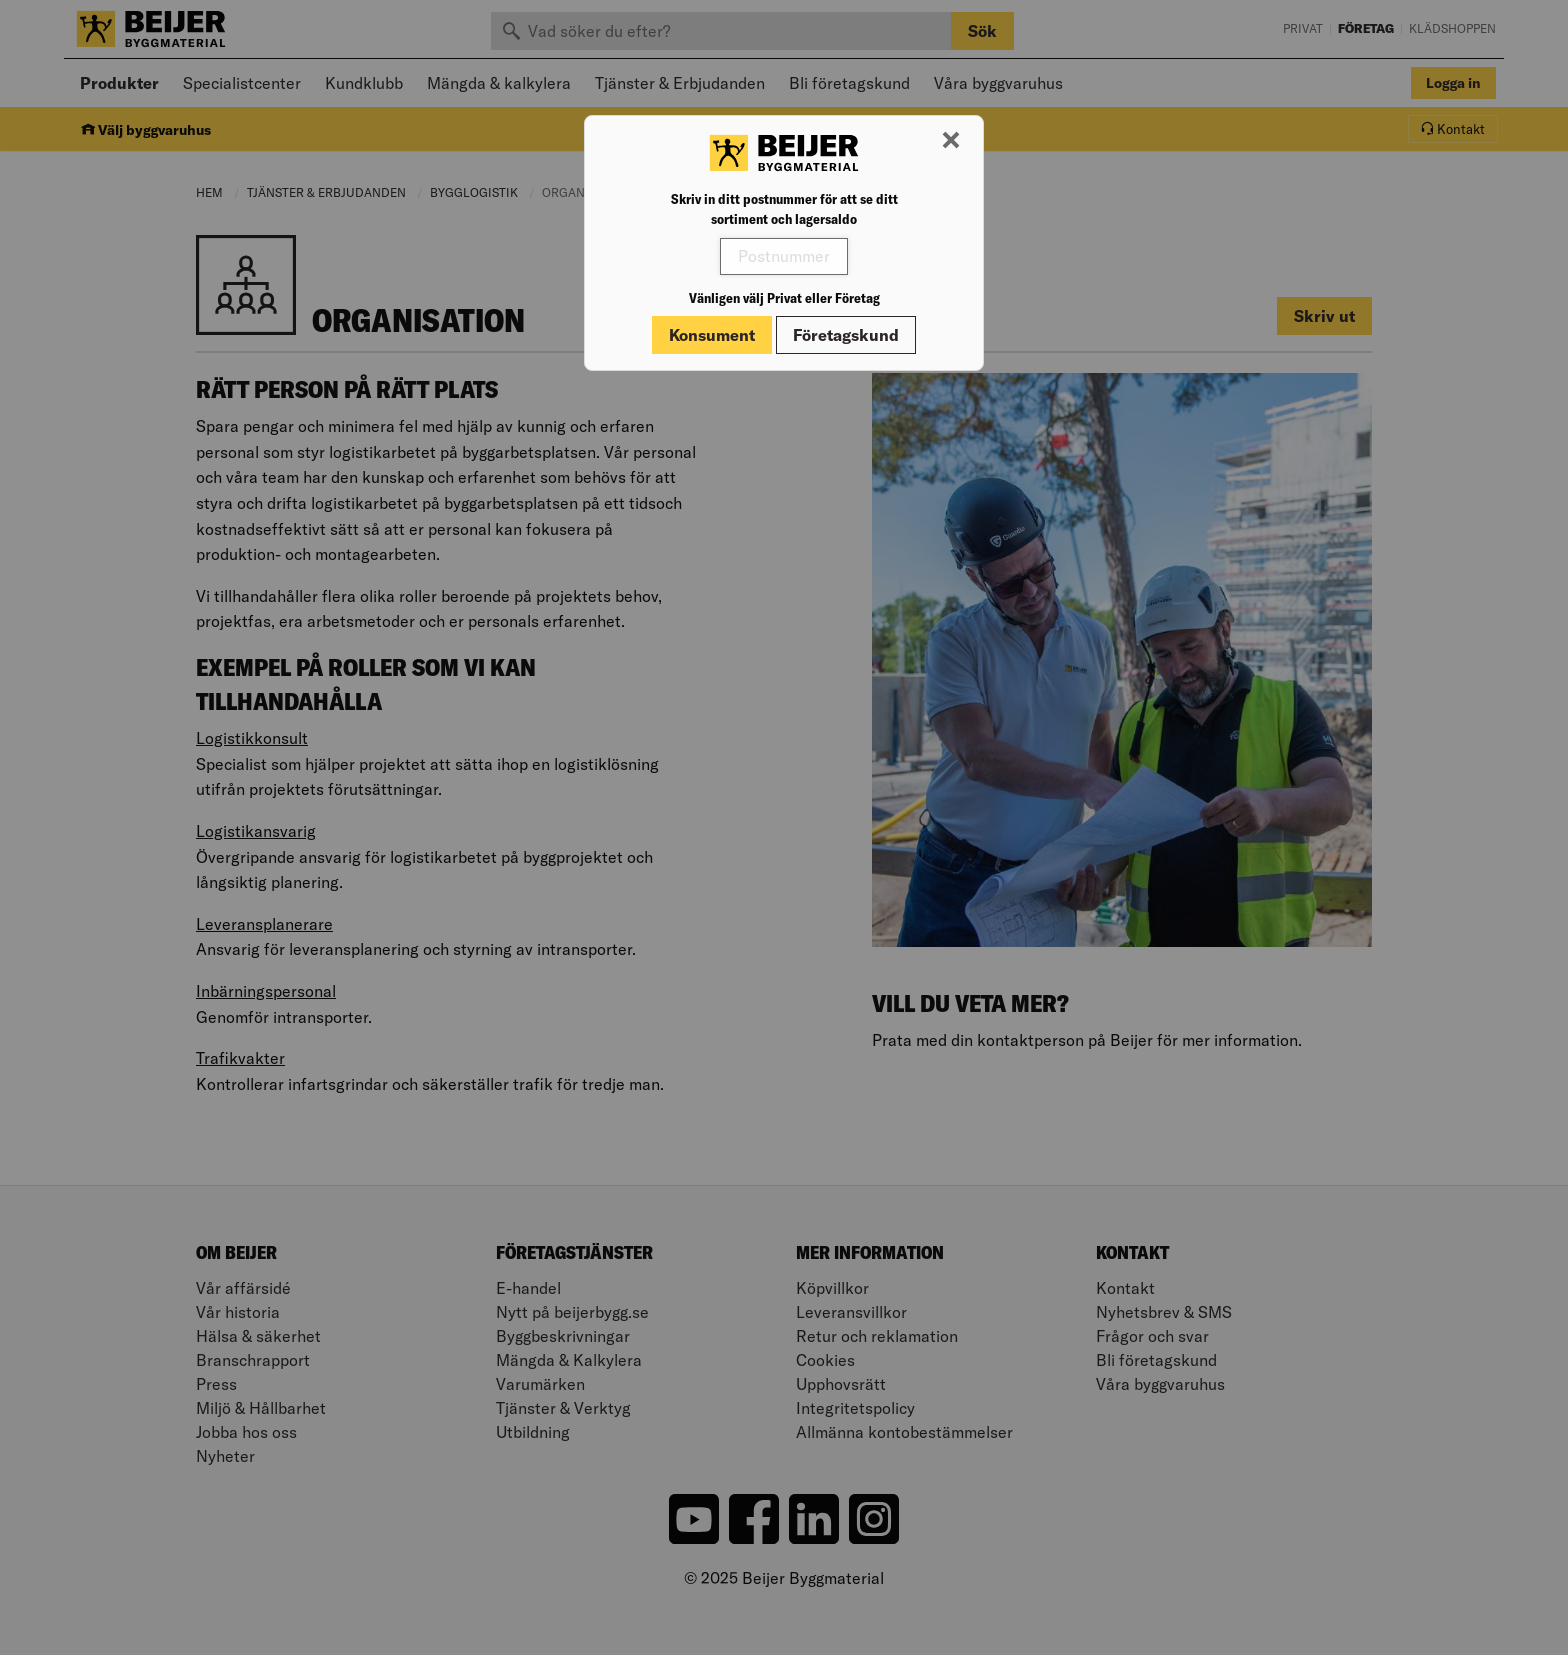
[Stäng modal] (951, 141)
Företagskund (846, 335)
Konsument (712, 335)
